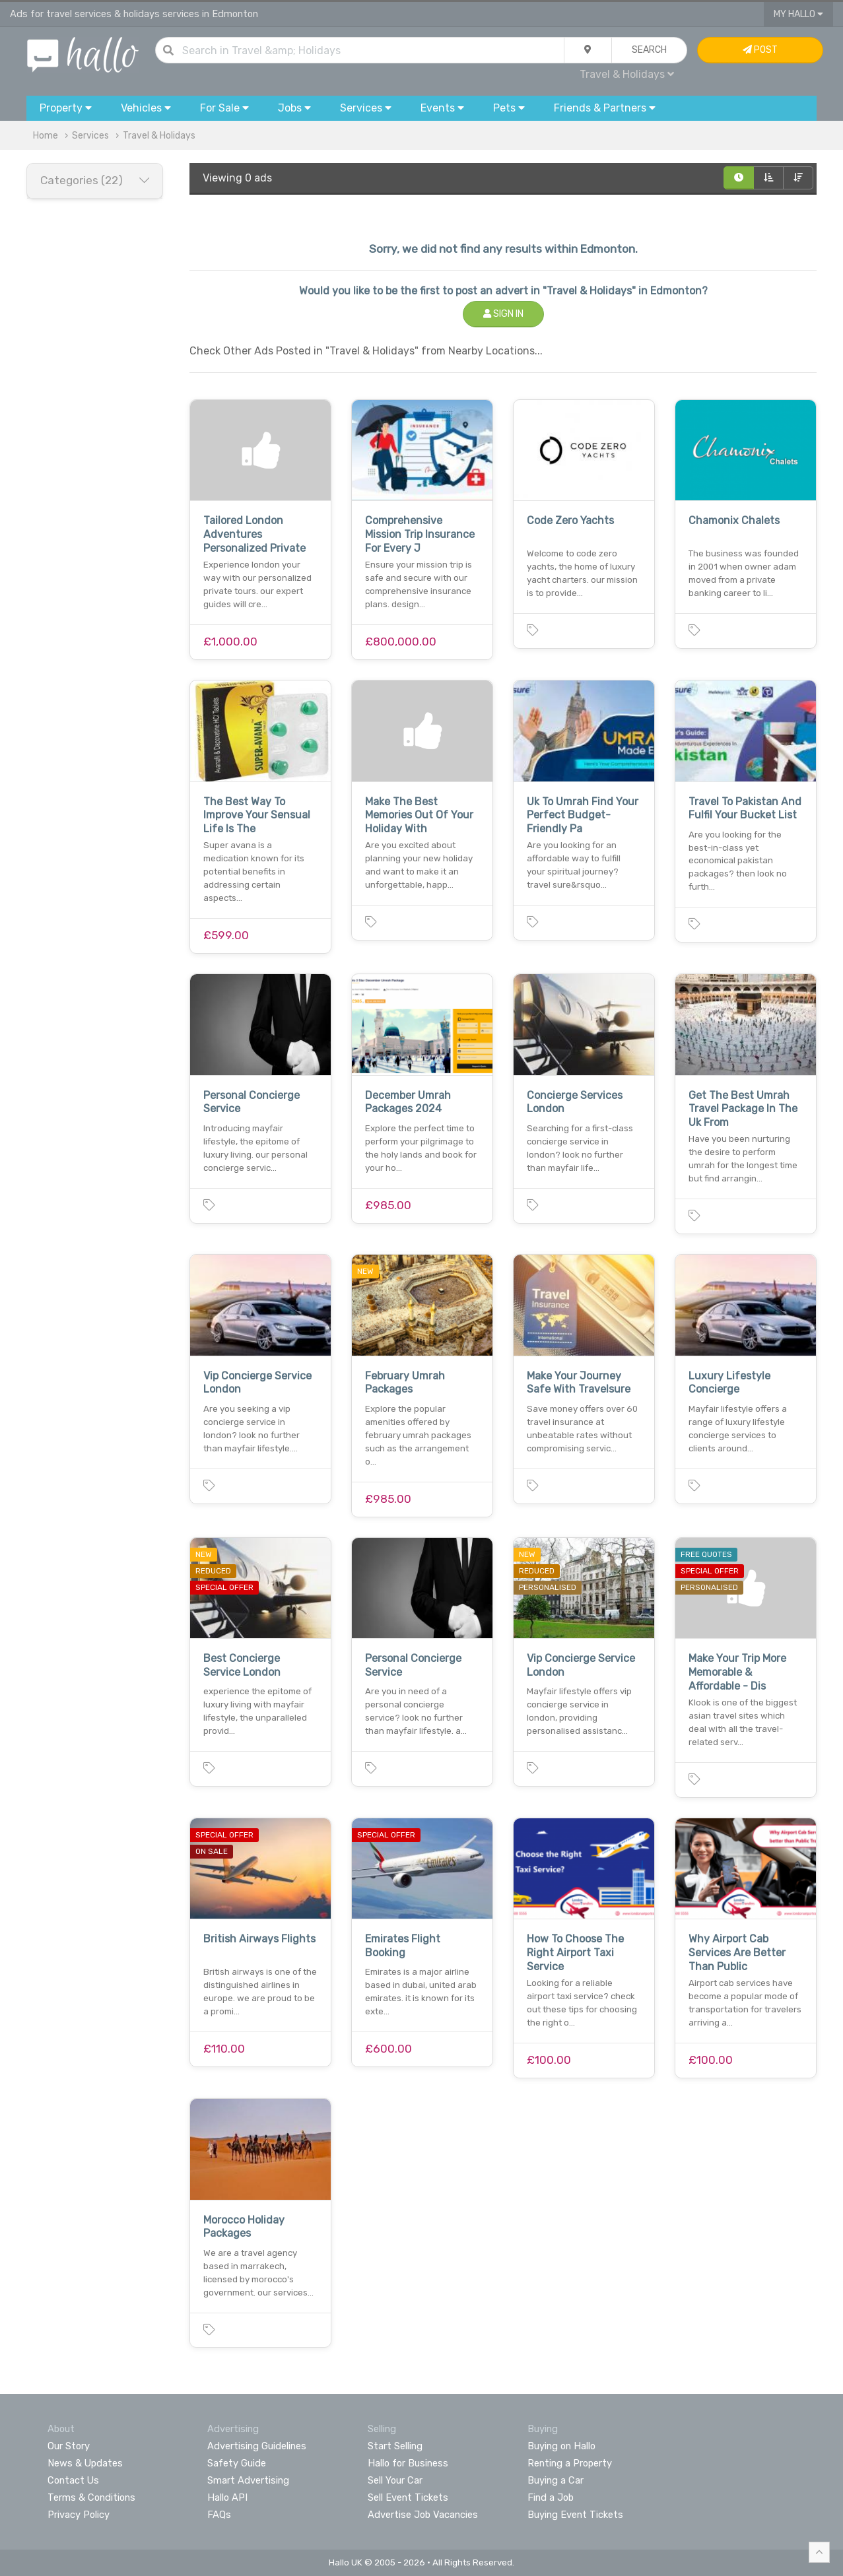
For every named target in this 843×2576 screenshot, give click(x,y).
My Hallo (798, 14)
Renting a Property (569, 2463)
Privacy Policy (79, 2515)
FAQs (219, 2515)
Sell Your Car (395, 2480)
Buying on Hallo (561, 2446)
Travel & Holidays (627, 74)
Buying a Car (555, 2480)
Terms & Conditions (91, 2497)
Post (760, 49)
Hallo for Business (408, 2463)
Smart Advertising (248, 2480)
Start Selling (395, 2446)
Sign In (503, 313)
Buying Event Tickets (575, 2515)
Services (90, 135)
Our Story (69, 2446)
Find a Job (550, 2497)
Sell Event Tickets (408, 2497)
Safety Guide (236, 2463)
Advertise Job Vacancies (423, 2515)
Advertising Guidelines (256, 2446)
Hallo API (227, 2497)
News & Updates (85, 2463)
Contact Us (73, 2480)
